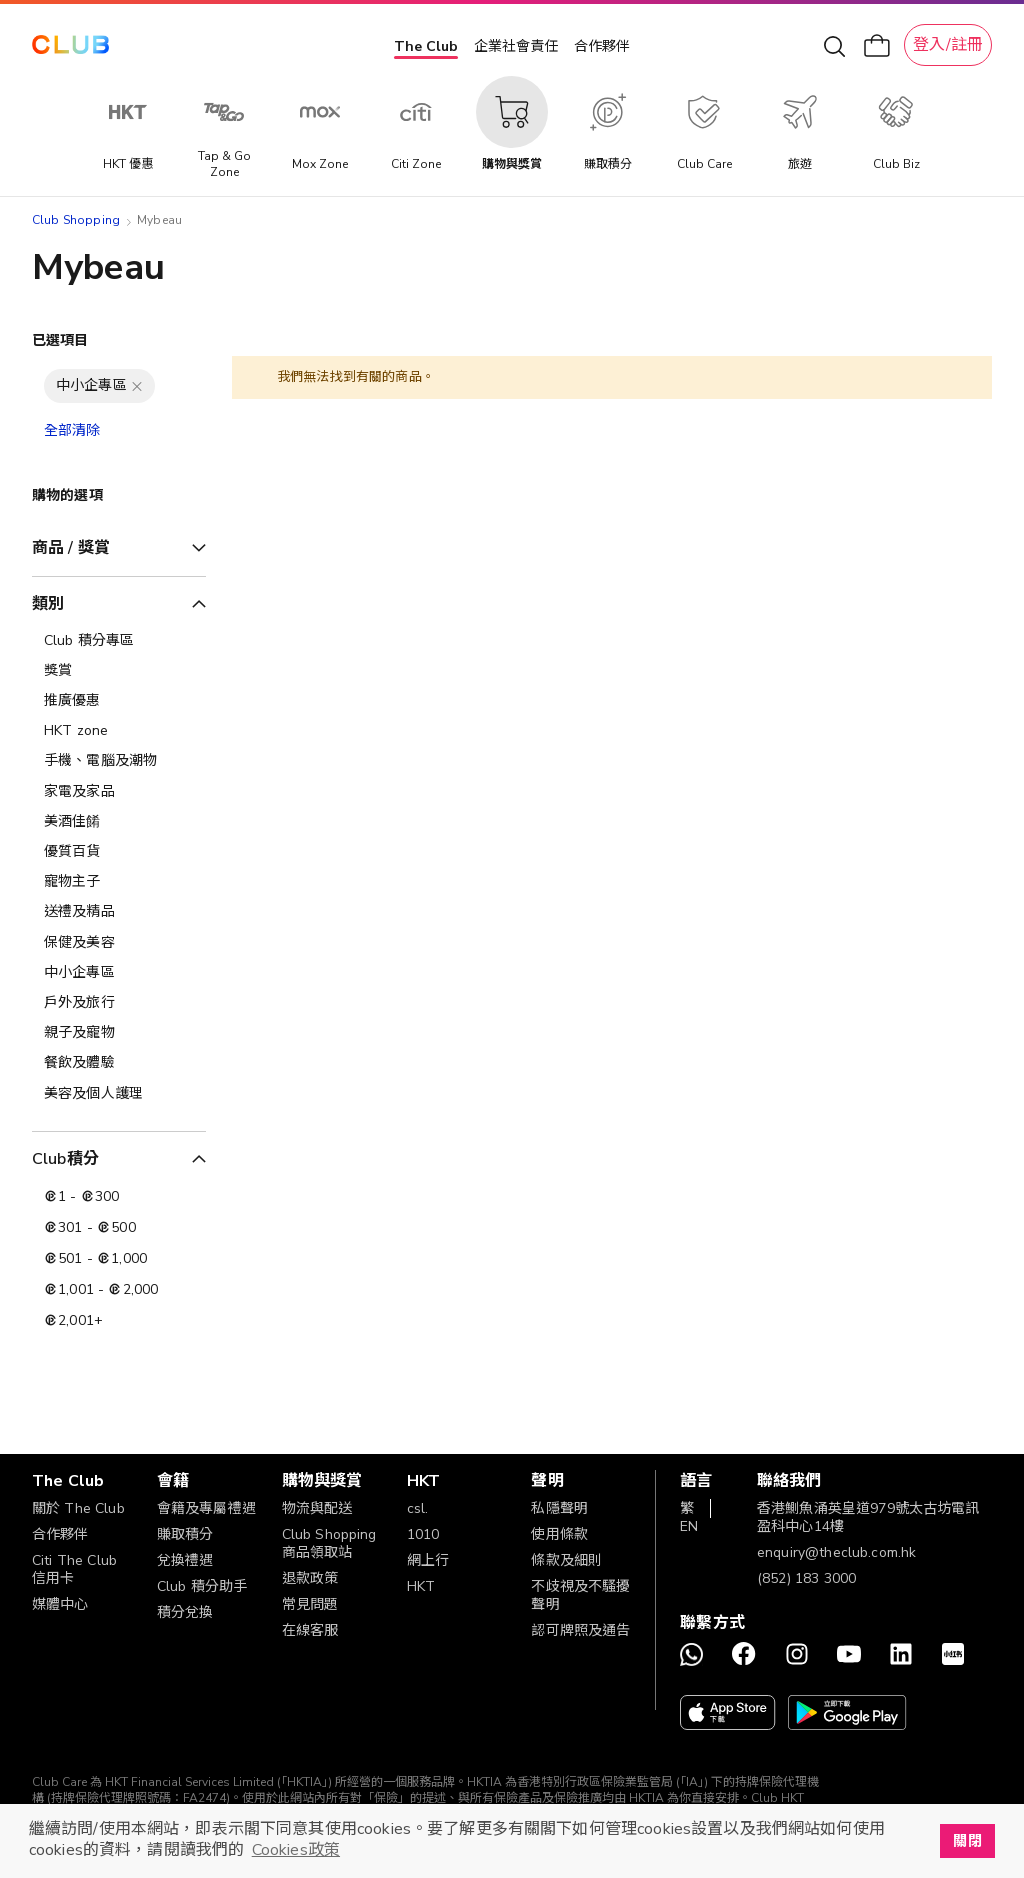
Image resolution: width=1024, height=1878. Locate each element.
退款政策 (310, 1578)
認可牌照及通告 (580, 1630)
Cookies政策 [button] (296, 1850)
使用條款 (559, 1534)
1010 (423, 1534)
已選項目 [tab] (60, 340)
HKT (421, 1586)
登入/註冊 (948, 45)
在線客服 (310, 1630)
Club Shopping (76, 220)
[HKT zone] (119, 731)
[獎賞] (119, 671)
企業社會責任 (516, 46)
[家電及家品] (119, 792)
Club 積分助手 (202, 1586)
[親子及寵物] (119, 1033)
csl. (418, 1508)
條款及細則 (566, 1560)
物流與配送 (317, 1508)
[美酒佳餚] (119, 822)
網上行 (428, 1560)
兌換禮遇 (185, 1560)
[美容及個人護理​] (119, 1094)
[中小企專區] (119, 973)
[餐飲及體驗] (119, 1063)
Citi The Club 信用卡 (74, 1569)
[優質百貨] (119, 852)
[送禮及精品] (119, 912)
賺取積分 (185, 1534)
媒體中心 (60, 1604)
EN (689, 1526)
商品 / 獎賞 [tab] (71, 548)
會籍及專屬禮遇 (206, 1508)
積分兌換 (185, 1612)
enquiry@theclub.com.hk (836, 1552)
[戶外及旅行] (119, 1003)
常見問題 (310, 1604)
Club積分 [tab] (65, 1159)
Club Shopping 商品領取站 (329, 1543)
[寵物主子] (119, 882)
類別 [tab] (48, 604)
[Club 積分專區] (119, 641)
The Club (426, 46)
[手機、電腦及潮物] (119, 761)
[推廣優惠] (119, 701)
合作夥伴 (602, 46)
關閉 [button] (967, 1841)
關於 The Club (78, 1508)
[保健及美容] (119, 943)
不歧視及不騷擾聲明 (580, 1595)
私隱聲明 (559, 1508)
